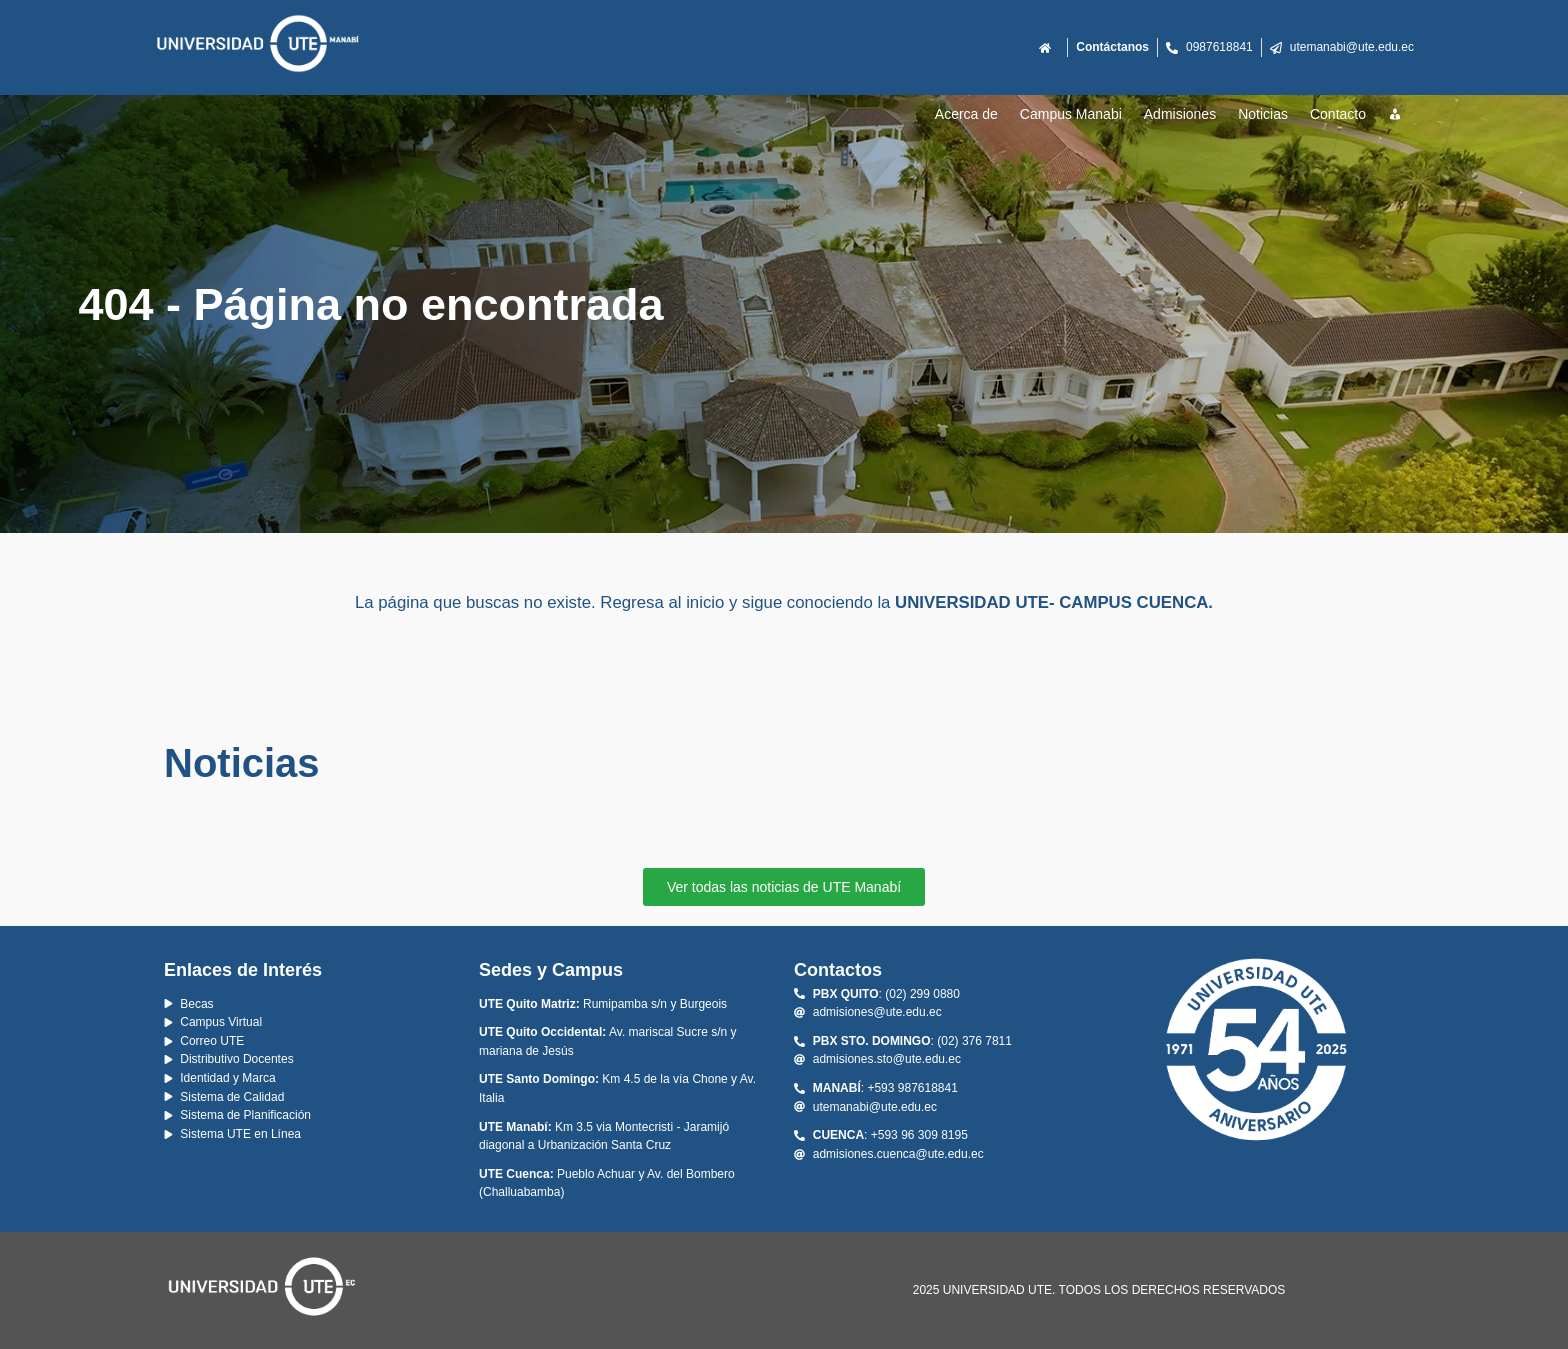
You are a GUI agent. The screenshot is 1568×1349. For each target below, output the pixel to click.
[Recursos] (1396, 115)
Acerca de (966, 114)
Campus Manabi (1071, 114)
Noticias (1263, 114)
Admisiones (1180, 114)
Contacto (1338, 114)
